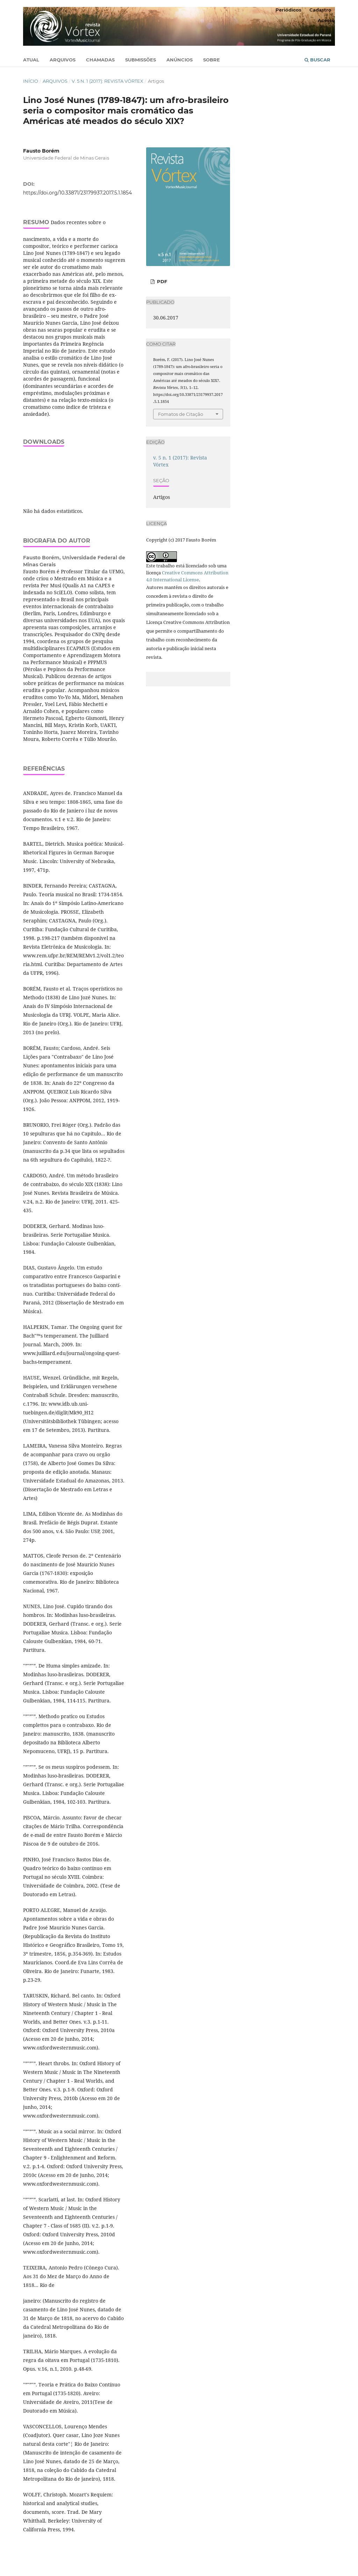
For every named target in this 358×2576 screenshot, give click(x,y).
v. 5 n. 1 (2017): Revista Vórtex (107, 81)
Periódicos (288, 10)
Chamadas (100, 59)
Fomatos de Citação (180, 414)
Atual (31, 59)
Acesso (326, 20)
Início (30, 81)
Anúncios (179, 59)
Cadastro (320, 10)
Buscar (317, 59)
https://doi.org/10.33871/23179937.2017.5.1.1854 (77, 193)
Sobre (211, 59)
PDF (161, 281)
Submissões (140, 59)
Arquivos (63, 59)
